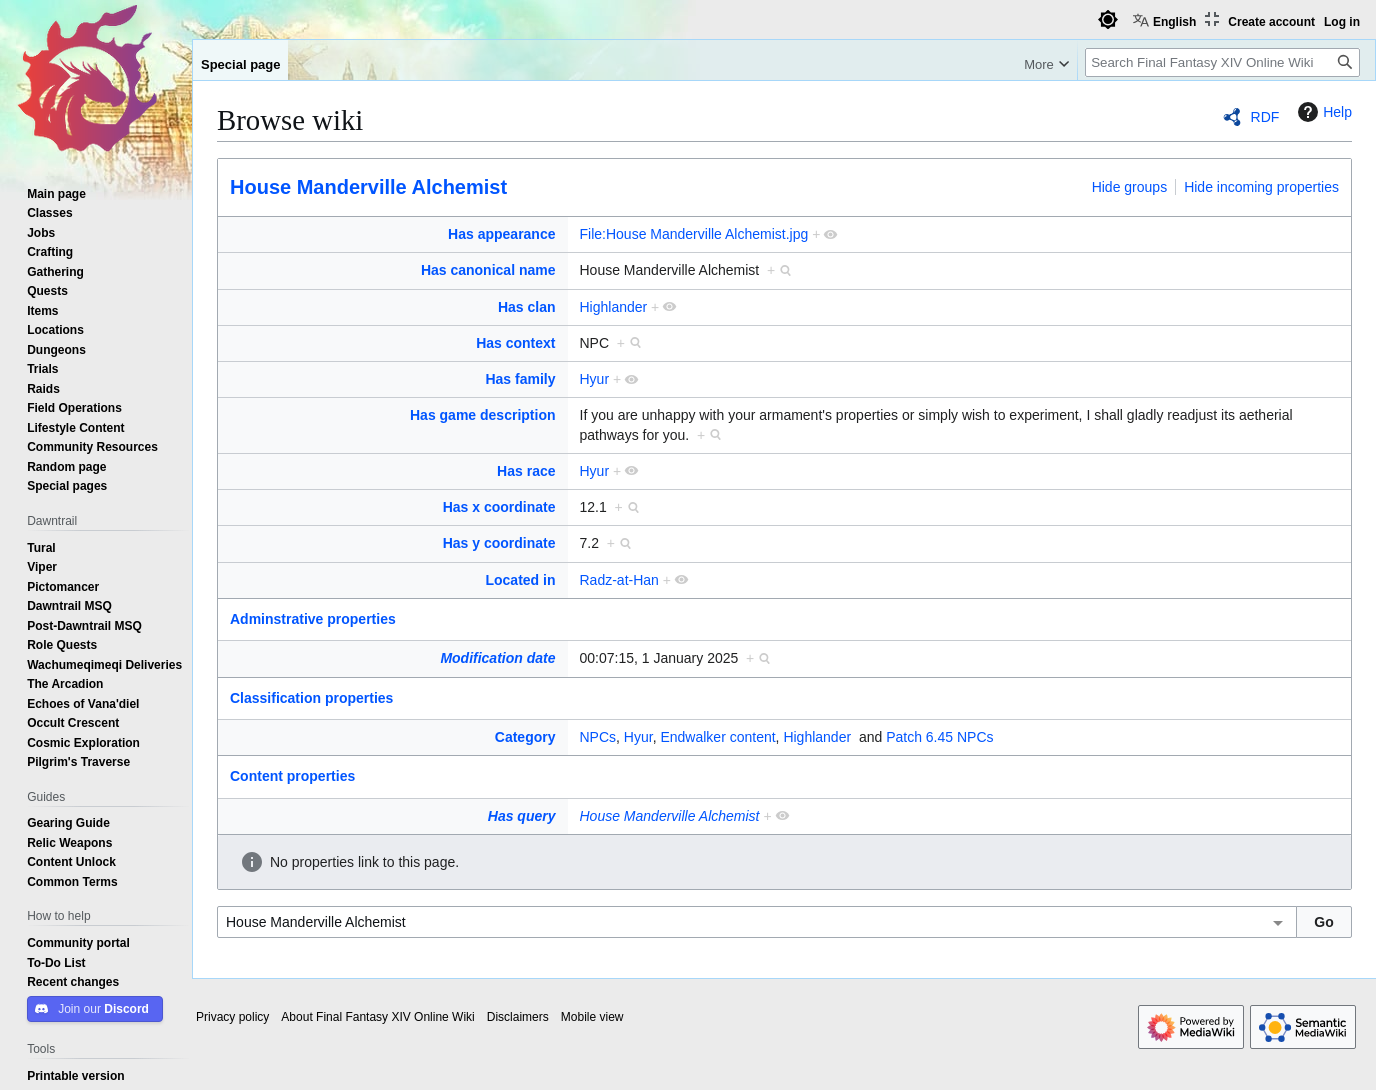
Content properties (292, 776)
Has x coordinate (499, 507)
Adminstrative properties (313, 619)
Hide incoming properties (1261, 187)
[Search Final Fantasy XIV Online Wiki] (1222, 62)
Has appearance (501, 234)
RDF (1265, 117)
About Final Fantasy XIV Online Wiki (377, 1017)
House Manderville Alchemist (368, 187)
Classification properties (311, 698)
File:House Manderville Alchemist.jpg (694, 234)
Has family (520, 379)
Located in (520, 580)
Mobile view (592, 1017)
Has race (526, 471)
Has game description (483, 415)
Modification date (497, 658)
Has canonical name (488, 270)
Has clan (527, 307)
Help (1322, 112)
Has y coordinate (499, 543)
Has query (522, 816)
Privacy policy (232, 1017)
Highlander (614, 307)
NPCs (598, 737)
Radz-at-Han (619, 580)
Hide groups (1130, 187)
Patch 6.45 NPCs (939, 737)
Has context (515, 343)
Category (525, 737)
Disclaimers (518, 1017)
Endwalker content (717, 737)
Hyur (595, 379)
